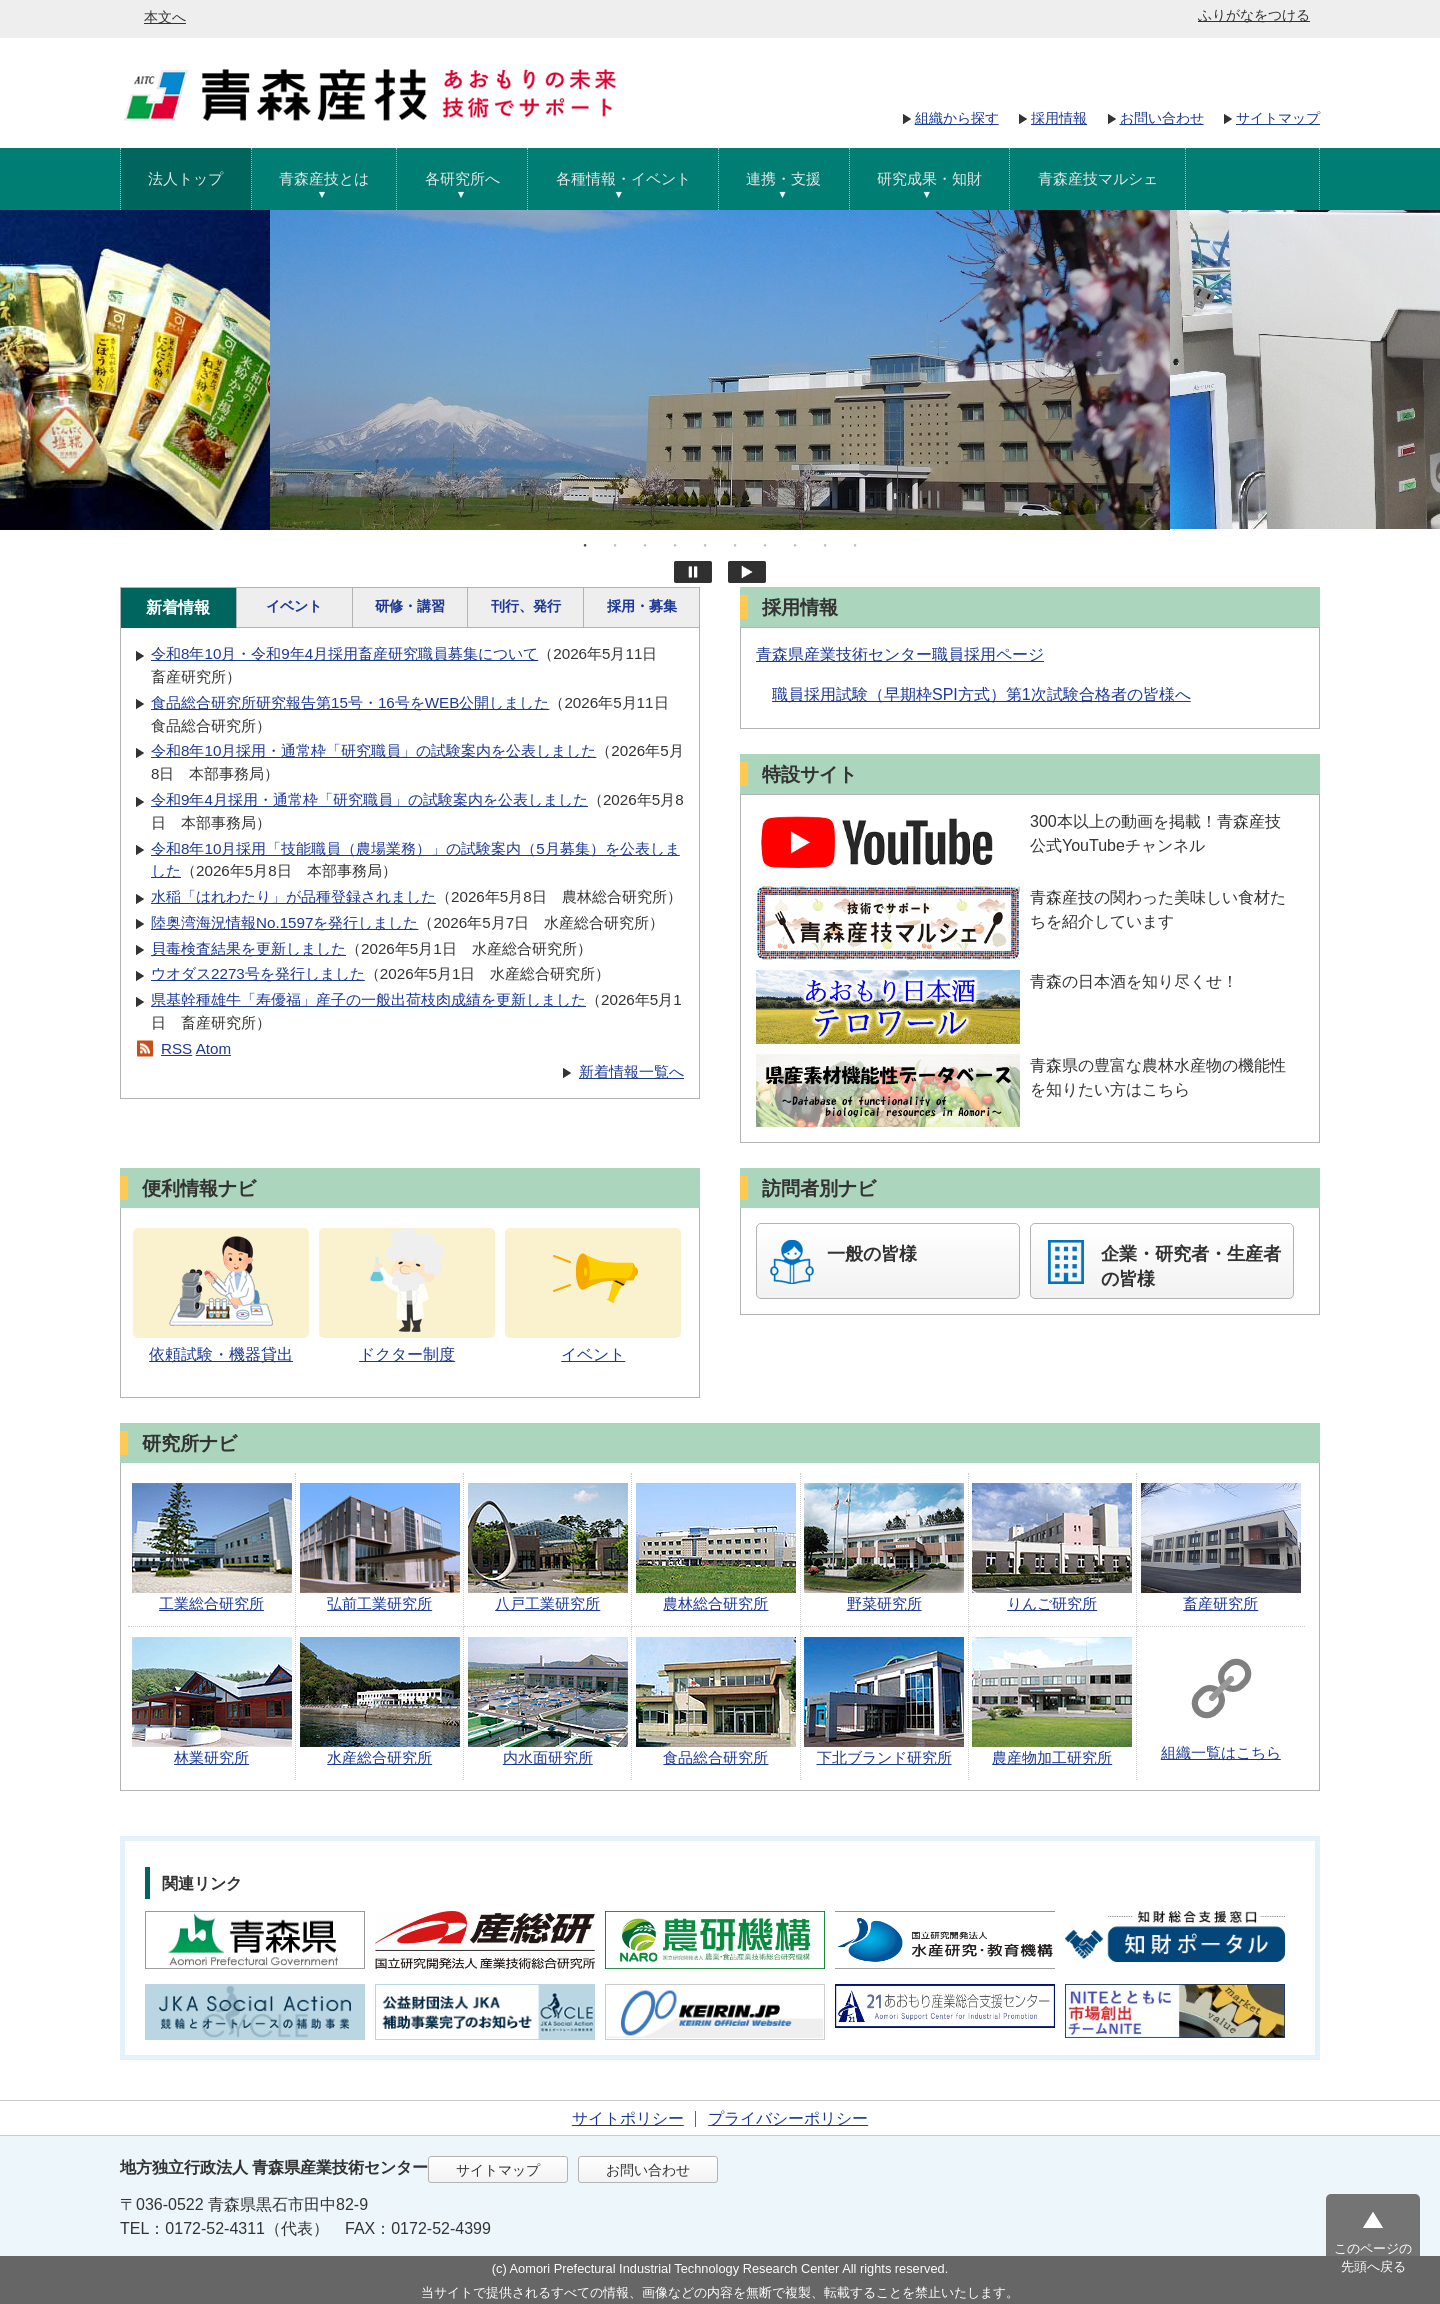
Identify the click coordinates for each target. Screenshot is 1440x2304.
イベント (294, 606)
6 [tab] (735, 545)
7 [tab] (765, 545)
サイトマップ (1278, 118)
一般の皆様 (872, 1254)
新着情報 (178, 607)
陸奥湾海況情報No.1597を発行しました (284, 922)
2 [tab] (615, 545)
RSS (176, 1048)
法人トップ (185, 178)
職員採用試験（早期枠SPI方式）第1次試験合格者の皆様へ (981, 694)
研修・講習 (410, 606)
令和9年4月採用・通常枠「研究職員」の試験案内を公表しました (369, 799)
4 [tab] (675, 545)
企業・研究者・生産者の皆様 (1191, 1266)
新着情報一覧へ (631, 1071)
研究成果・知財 (929, 178)
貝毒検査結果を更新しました (248, 948)
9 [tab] (825, 545)
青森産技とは (324, 178)
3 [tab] (645, 545)
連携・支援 (783, 178)
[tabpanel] (720, 370)
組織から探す (957, 118)
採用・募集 (642, 606)
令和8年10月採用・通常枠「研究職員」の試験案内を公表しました (373, 750)
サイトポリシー (628, 2118)
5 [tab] (705, 545)
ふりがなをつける (1254, 15)
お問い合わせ (1162, 118)
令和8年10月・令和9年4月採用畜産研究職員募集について (344, 653)
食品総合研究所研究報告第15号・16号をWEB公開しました (350, 702)
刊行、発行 (526, 606)
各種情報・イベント (623, 178)
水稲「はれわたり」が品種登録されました (293, 896)
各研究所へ (462, 178)
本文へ (165, 17)
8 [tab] (795, 545)
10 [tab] (855, 545)
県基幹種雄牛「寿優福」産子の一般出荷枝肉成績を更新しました (368, 999)
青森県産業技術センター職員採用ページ (900, 654)
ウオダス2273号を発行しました (258, 973)
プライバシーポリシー (788, 2118)
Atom (213, 1048)
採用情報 (1059, 118)
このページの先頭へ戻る (1373, 2257)
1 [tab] (585, 545)
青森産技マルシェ (1098, 178)
